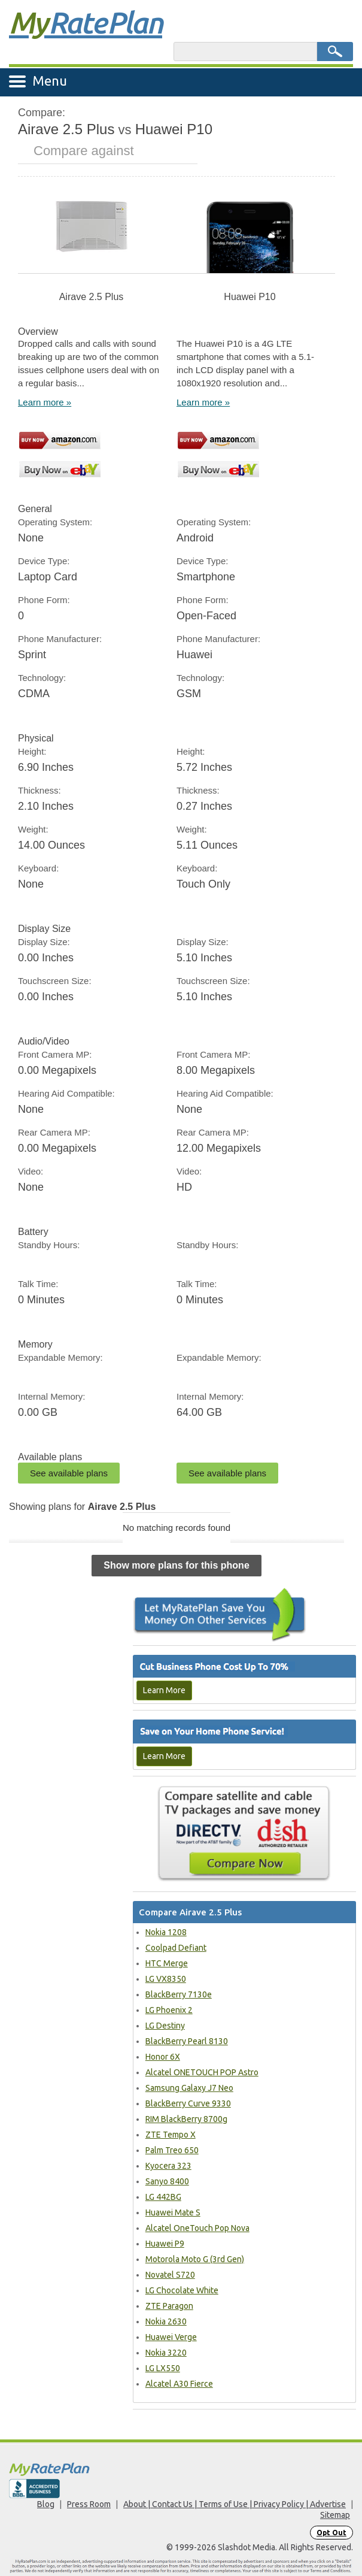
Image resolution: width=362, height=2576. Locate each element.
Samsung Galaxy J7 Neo (189, 2088)
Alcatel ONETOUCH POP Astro (201, 2072)
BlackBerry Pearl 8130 (186, 2041)
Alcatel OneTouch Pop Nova (197, 2228)
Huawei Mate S (172, 2212)
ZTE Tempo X (170, 2134)
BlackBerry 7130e (178, 1994)
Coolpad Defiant (175, 1948)
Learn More (164, 1690)
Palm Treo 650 (172, 2150)
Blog (45, 2504)
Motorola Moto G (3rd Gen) (194, 2259)
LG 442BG (163, 2197)
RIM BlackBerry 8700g (186, 2119)
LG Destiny (165, 2025)
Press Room (89, 2504)
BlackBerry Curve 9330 (188, 2103)
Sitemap (335, 2515)
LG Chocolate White (181, 2290)
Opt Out (331, 2532)
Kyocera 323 (168, 2166)
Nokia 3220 (166, 2352)
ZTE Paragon (169, 2306)
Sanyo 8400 (167, 2181)
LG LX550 (162, 2368)
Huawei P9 (164, 2243)
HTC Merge (166, 1963)
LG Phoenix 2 (169, 2010)
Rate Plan (85, 22)
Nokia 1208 (166, 1932)
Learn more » (44, 402)
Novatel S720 (170, 2275)
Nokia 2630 (166, 2321)
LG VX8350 (165, 1979)
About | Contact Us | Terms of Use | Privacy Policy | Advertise (234, 2504)
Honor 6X (162, 2057)
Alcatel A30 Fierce (179, 2384)
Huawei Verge (171, 2337)
